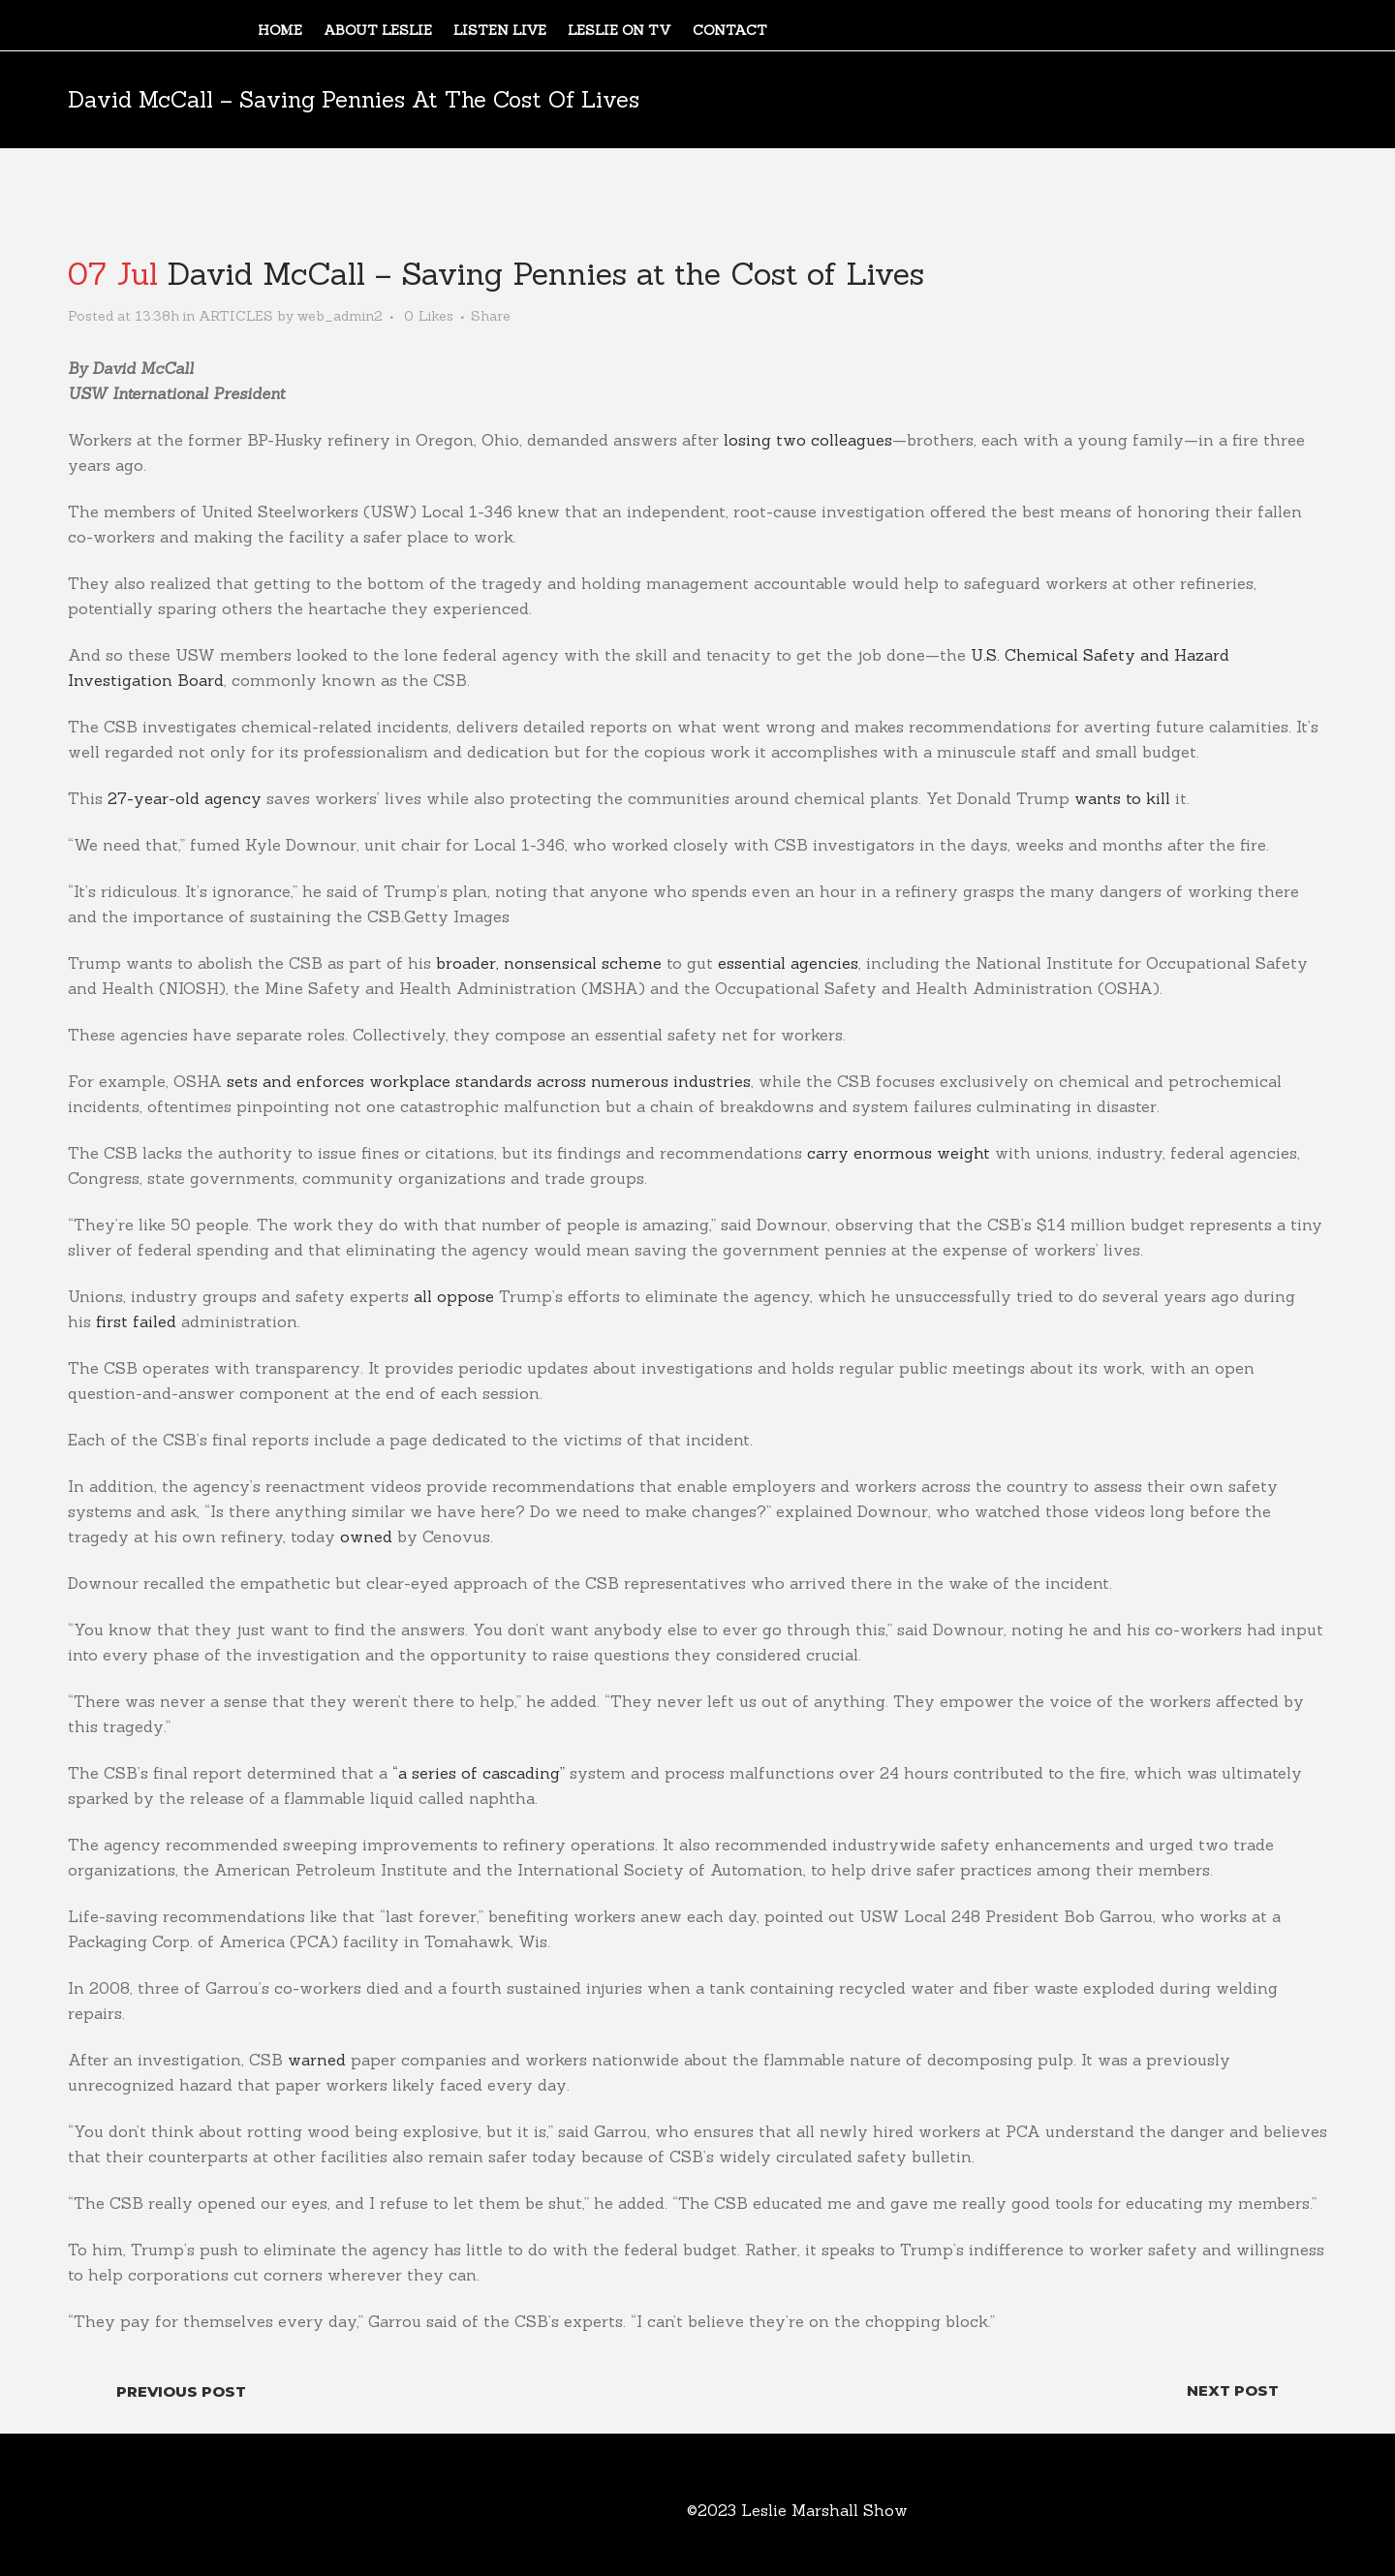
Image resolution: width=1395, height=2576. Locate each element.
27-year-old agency (185, 798)
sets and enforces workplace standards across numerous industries (489, 1081)
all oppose (454, 1296)
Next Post (1233, 2390)
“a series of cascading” (478, 1773)
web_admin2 (340, 316)
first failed (136, 1321)
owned (366, 1536)
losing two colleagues (808, 440)
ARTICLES (236, 316)
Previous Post (181, 2391)
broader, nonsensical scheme (549, 963)
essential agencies (788, 963)
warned (317, 2059)
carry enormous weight (898, 1153)
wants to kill (1122, 798)
